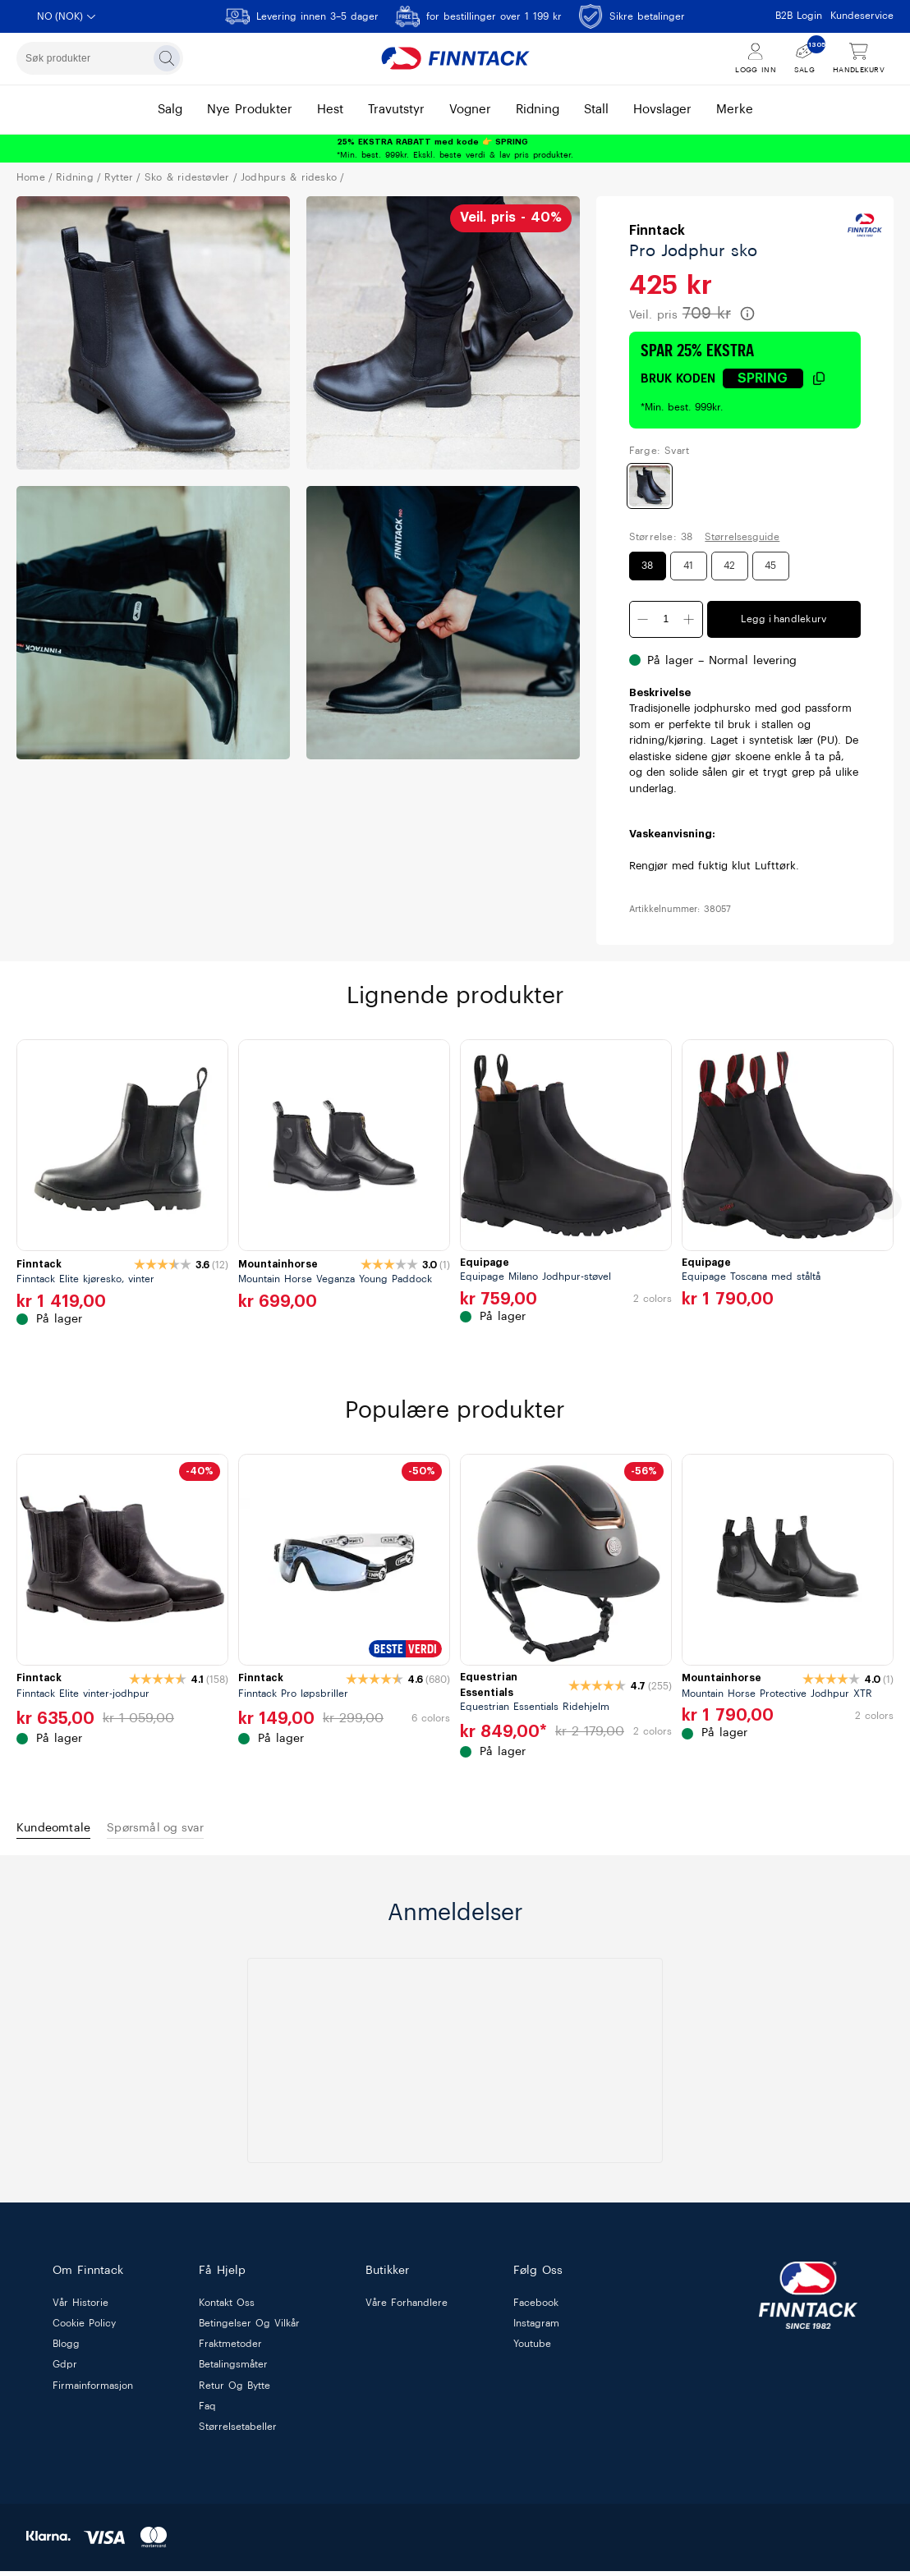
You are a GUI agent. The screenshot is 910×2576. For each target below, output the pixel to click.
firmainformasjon (93, 2390)
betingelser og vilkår (249, 2329)
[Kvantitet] (666, 619)
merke (734, 109)
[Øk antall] (689, 619)
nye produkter (249, 109)
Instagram (536, 2329)
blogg (66, 2349)
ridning (537, 109)
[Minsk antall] (643, 619)
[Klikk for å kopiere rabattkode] (774, 378)
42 (729, 566)
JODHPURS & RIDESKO (289, 177)
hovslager (662, 109)
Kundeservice (862, 16)
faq (207, 2411)
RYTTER (118, 177)
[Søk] (167, 58)
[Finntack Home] (455, 58)
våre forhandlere (406, 2307)
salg (170, 109)
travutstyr (396, 109)
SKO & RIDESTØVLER (187, 177)
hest (330, 109)
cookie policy (84, 2329)
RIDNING (75, 177)
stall (596, 109)
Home (30, 177)
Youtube (532, 2349)
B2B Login (798, 16)
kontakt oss (227, 2307)
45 (770, 566)
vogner (470, 109)
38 (647, 566)
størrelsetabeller (238, 2431)
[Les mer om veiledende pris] (747, 313)
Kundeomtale (63, 1830)
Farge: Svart (659, 451)
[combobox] (100, 58)
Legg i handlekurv (783, 619)
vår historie (80, 2307)
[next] (885, 1203)
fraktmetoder (230, 2349)
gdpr (65, 2370)
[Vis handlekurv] (859, 59)
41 (688, 566)
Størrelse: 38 (661, 537)
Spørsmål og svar (188, 1830)
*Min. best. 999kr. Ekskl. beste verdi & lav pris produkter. (455, 148)
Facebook (535, 2307)
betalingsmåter (233, 2370)
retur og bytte (234, 2390)
